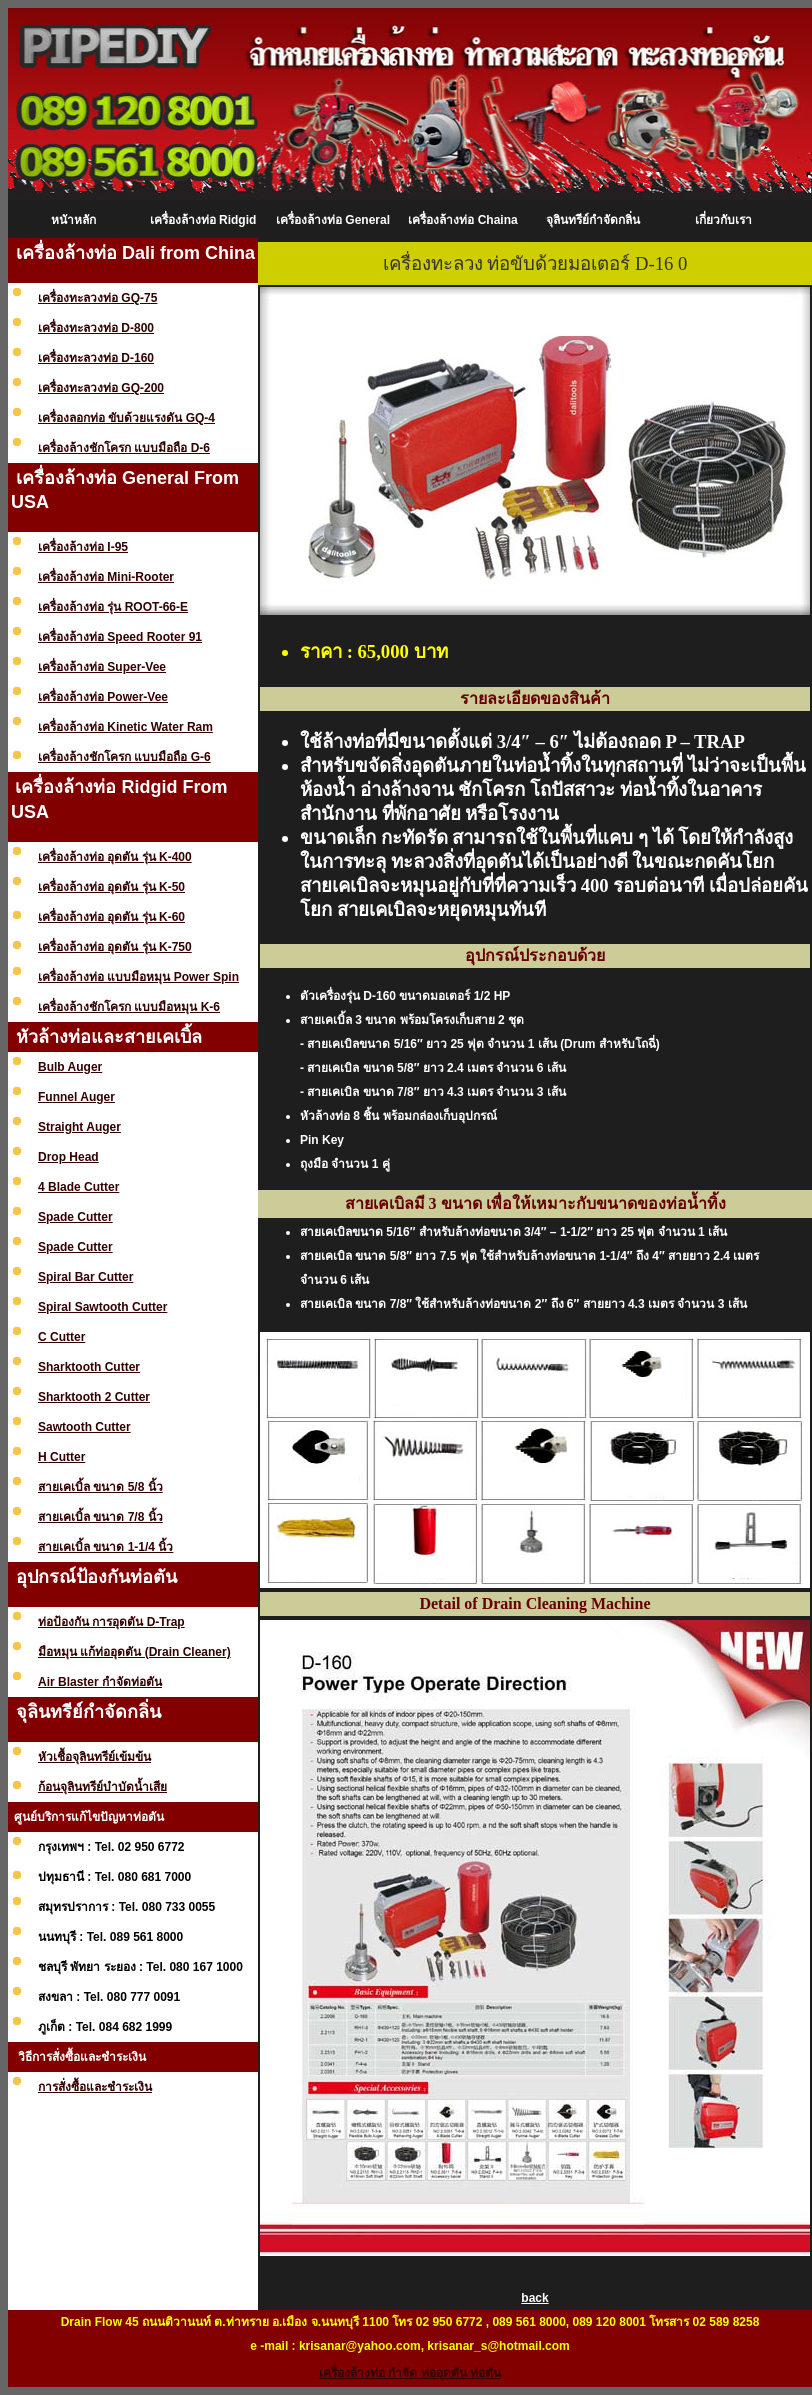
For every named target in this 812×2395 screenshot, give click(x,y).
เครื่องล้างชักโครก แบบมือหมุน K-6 (129, 1007)
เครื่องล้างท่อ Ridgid (203, 220)
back (534, 2298)
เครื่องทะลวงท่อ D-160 (96, 358)
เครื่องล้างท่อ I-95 (83, 547)
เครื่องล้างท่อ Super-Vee (102, 667)
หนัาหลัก (73, 220)
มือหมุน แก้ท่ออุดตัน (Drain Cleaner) (134, 1652)
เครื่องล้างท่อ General (333, 220)
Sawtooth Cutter (84, 1427)
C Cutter (61, 1337)
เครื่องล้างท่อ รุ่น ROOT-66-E (113, 607)
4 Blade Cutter (78, 1187)
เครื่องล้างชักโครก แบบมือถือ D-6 (124, 448)
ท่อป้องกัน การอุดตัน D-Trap (111, 1622)
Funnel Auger (76, 1097)
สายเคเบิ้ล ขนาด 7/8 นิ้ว (100, 1517)
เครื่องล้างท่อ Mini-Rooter (106, 577)
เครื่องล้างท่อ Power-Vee (103, 697)
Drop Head (68, 1157)
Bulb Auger (70, 1067)
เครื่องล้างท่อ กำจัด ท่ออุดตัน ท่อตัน (410, 2373)
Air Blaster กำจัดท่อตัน (100, 1682)
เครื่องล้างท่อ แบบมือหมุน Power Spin (138, 977)
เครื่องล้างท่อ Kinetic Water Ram (125, 727)
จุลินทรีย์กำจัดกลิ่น (593, 220)
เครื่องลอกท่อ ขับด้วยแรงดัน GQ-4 (126, 418)
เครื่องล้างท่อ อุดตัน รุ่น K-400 (115, 857)
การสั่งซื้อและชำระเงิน (95, 2087)
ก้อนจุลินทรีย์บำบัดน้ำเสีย (102, 1787)
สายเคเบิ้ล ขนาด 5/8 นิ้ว (100, 1487)
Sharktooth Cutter (89, 1367)
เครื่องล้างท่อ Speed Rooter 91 (120, 637)
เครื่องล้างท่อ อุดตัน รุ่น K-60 (111, 917)
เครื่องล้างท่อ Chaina (462, 220)
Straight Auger (79, 1127)
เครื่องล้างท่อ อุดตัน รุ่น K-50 (111, 887)
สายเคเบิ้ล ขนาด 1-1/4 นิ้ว (105, 1547)
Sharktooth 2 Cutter (94, 1397)
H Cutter (61, 1457)
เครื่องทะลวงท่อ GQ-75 (97, 298)
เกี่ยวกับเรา (723, 220)
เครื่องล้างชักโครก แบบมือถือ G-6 (124, 757)
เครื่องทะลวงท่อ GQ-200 (101, 388)
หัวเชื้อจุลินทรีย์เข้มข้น (94, 1757)
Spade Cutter (75, 1217)
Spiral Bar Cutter (85, 1277)
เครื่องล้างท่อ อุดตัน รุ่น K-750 (115, 947)
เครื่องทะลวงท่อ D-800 (96, 328)
